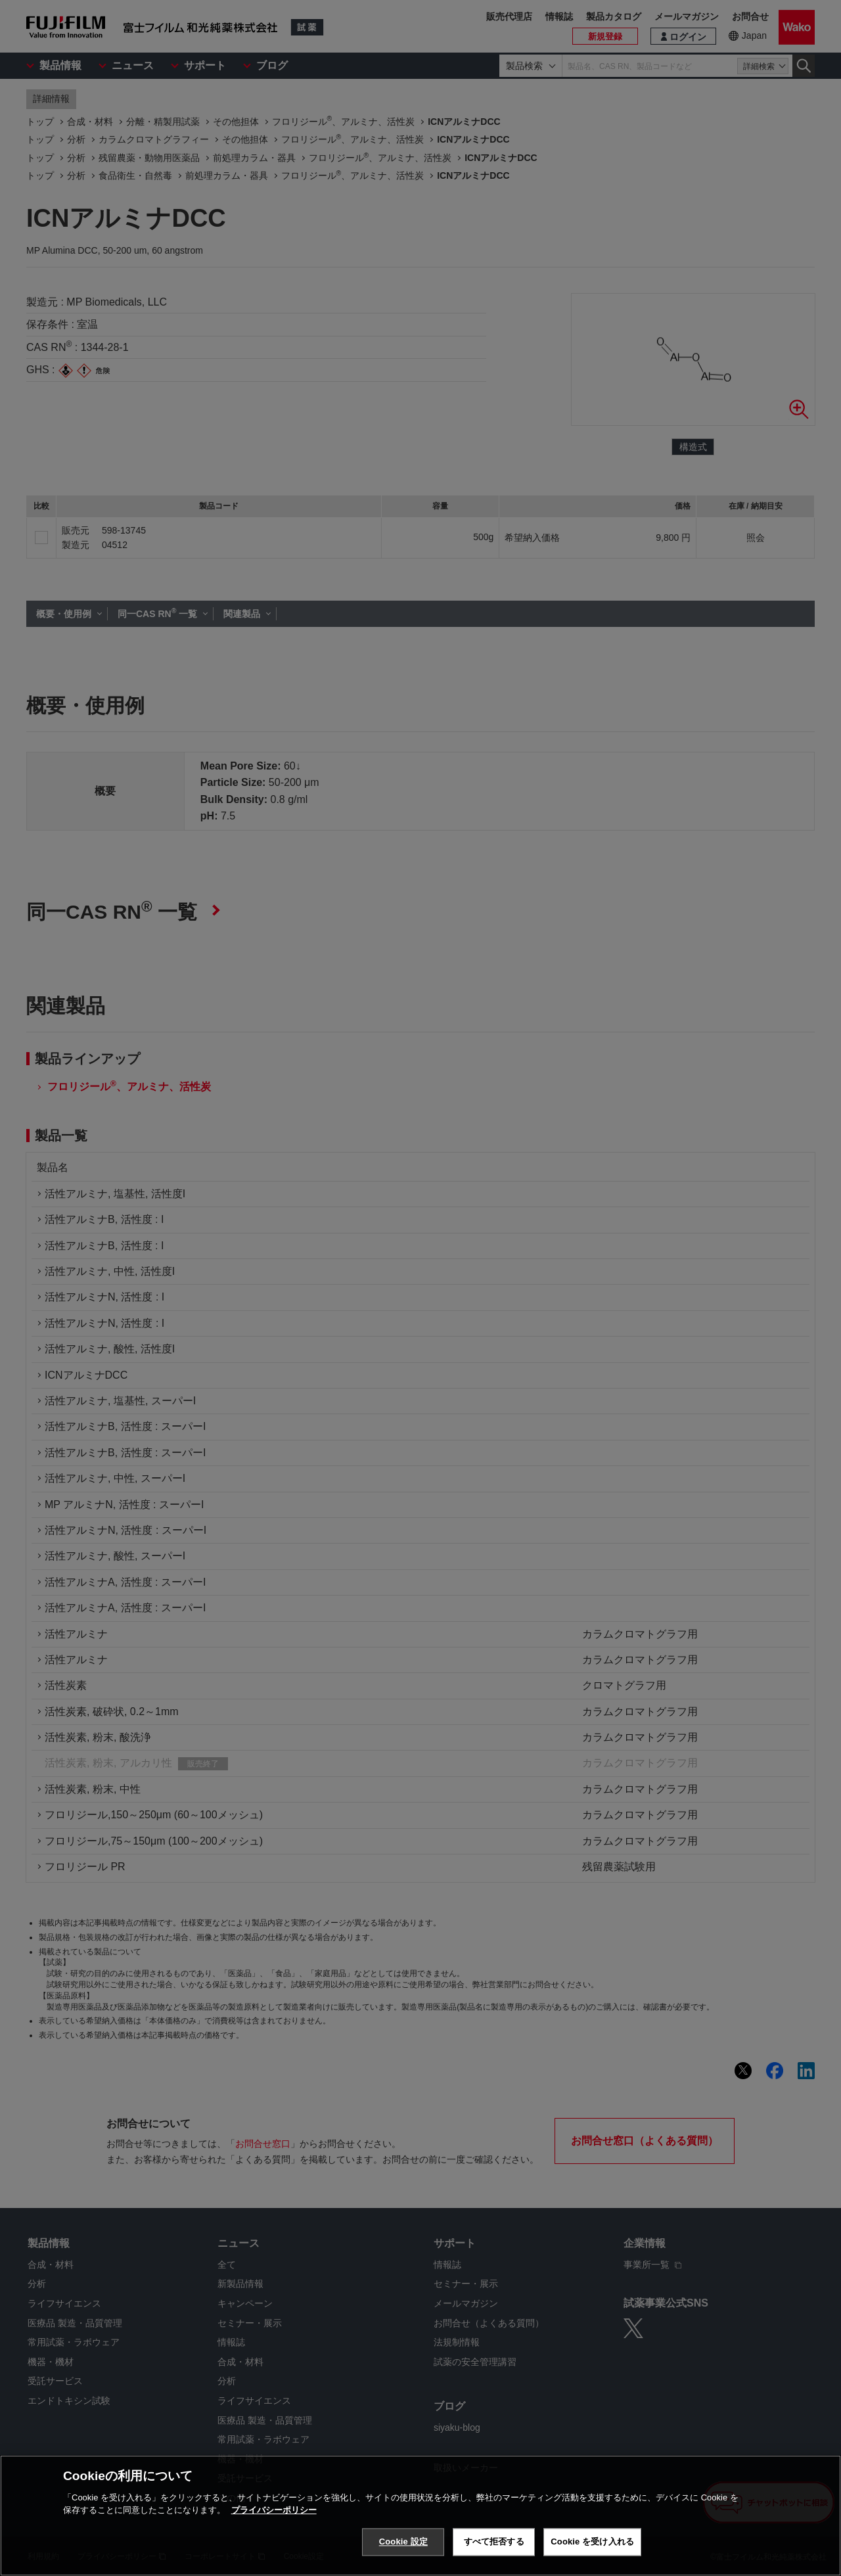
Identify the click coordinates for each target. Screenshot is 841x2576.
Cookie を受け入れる (592, 2541)
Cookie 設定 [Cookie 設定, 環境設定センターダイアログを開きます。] (403, 2541)
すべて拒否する (494, 2541)
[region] (420, 2515)
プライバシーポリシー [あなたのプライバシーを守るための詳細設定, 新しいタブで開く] (274, 2510)
